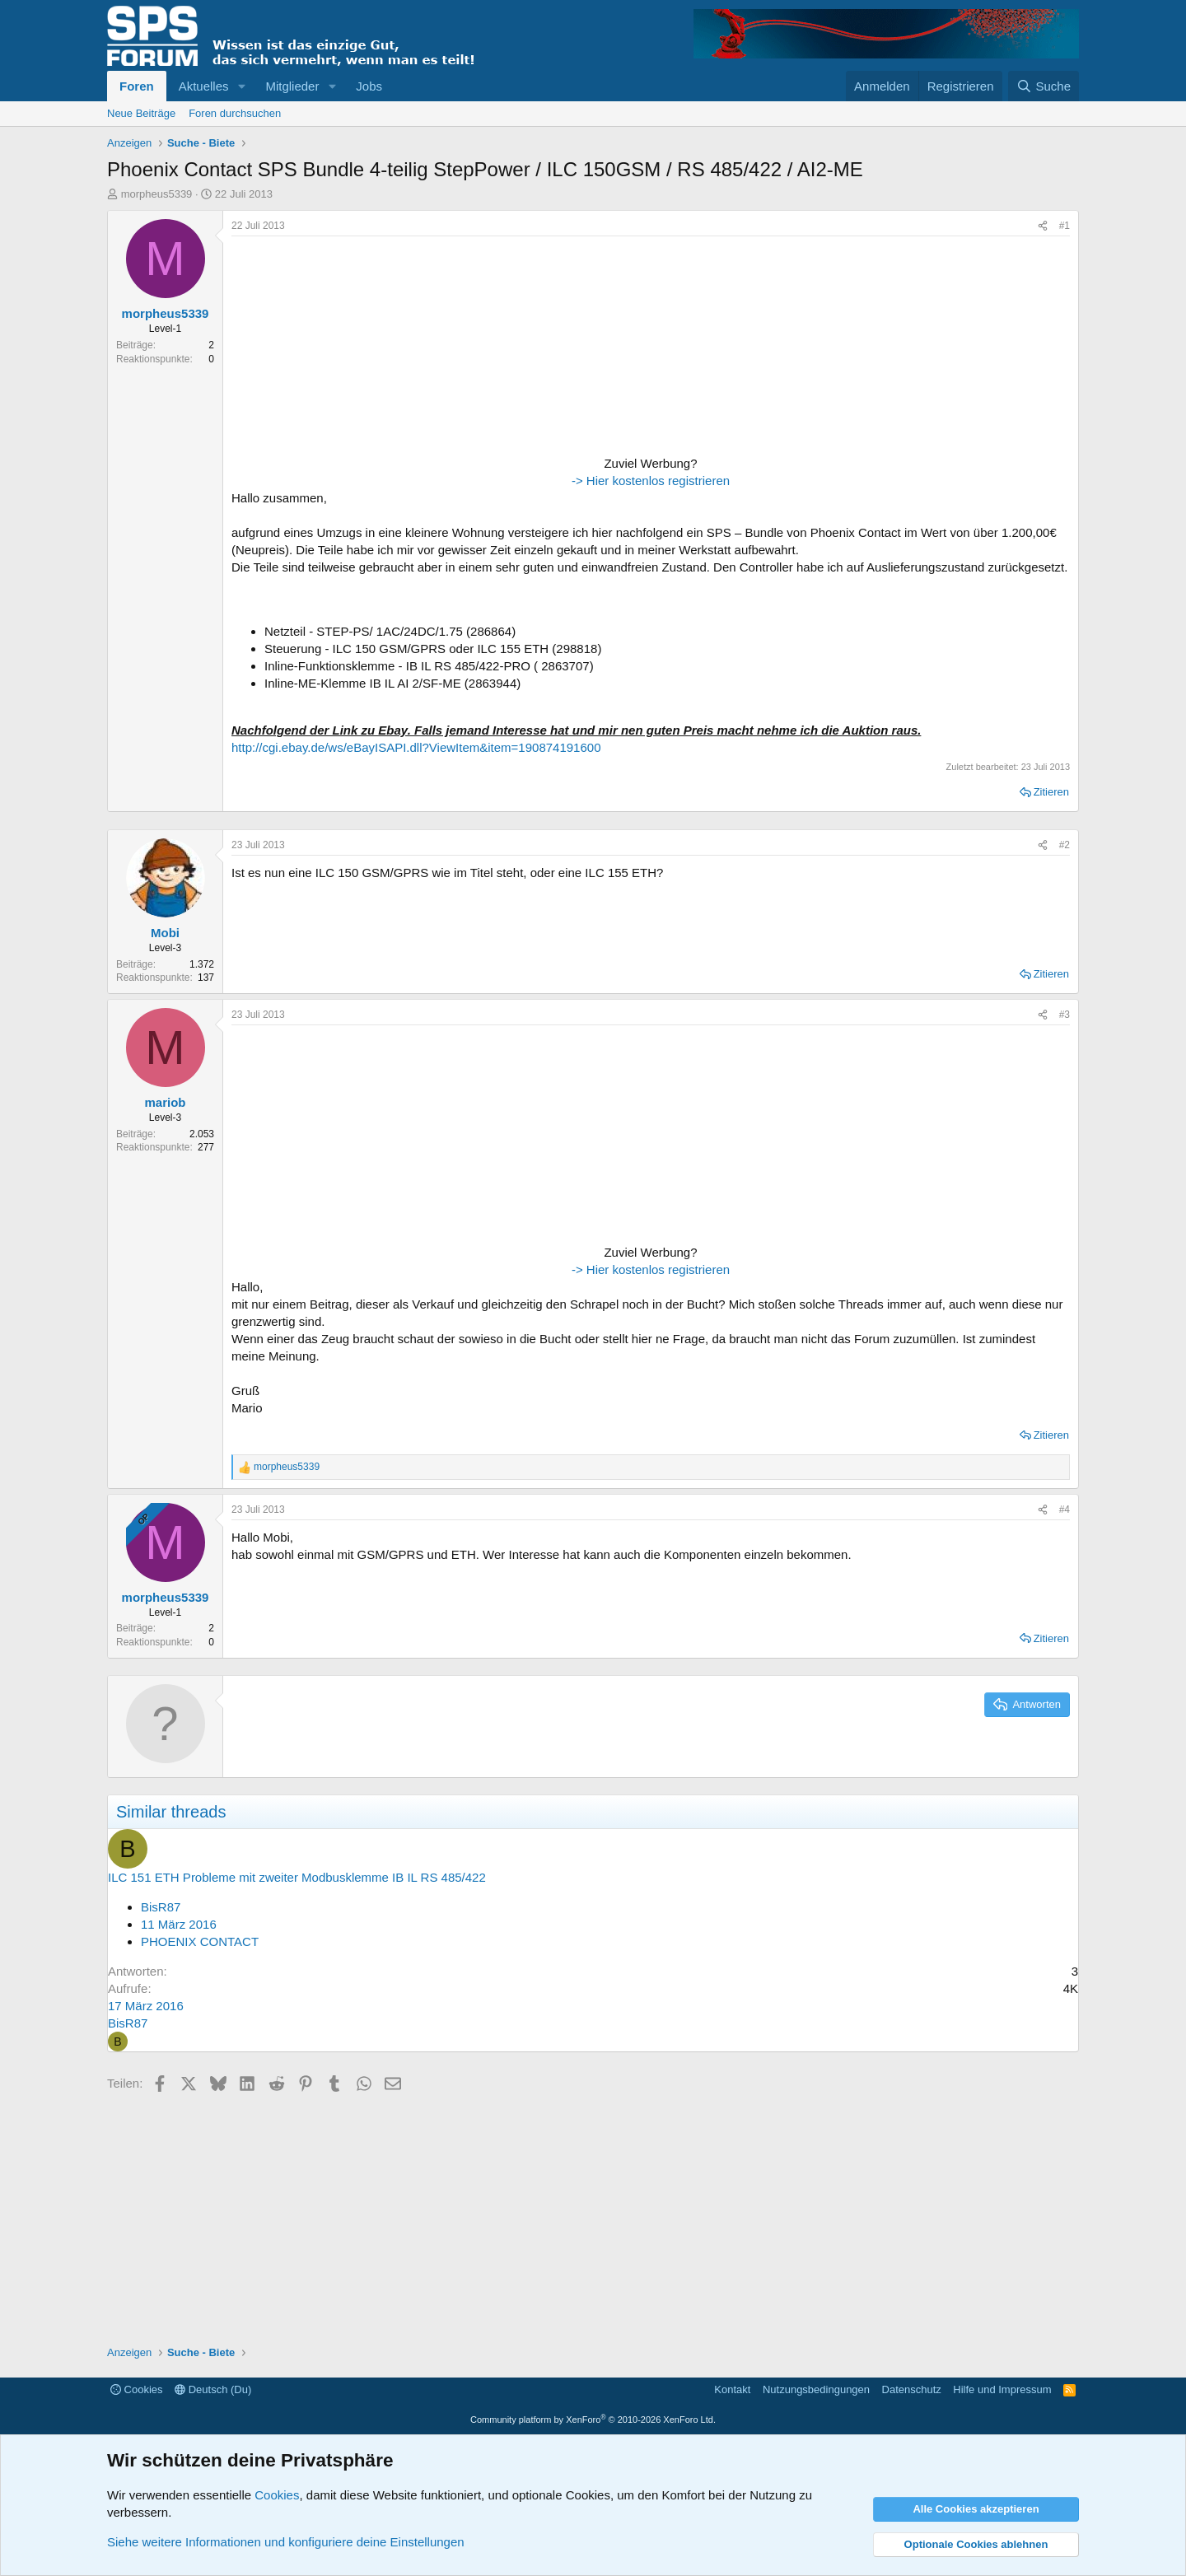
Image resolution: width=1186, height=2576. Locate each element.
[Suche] (1043, 86)
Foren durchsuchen (235, 113)
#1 (1064, 225)
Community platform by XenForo (593, 2419)
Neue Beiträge (141, 113)
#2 (1064, 845)
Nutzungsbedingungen (816, 2389)
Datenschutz (911, 2389)
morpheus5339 (157, 194)
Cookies (136, 2389)
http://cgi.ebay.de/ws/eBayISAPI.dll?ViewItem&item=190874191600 (415, 747)
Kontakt (732, 2389)
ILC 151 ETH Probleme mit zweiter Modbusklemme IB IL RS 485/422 (297, 1877)
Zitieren (1051, 792)
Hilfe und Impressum (1002, 2389)
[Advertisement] (334, 347)
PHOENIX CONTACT (200, 1941)
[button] (241, 86)
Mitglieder (292, 86)
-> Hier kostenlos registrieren (651, 481)
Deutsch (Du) (213, 2389)
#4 (1064, 1509)
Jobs (369, 86)
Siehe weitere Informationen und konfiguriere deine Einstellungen (286, 2542)
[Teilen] (1042, 226)
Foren (136, 86)
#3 (1064, 1014)
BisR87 (160, 1907)
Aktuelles (204, 86)
